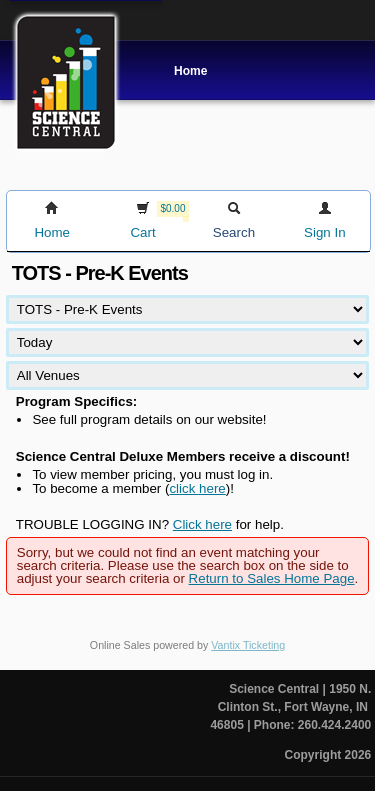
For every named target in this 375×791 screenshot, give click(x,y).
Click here (202, 524)
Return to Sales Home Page (272, 578)
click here (197, 488)
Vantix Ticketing (248, 645)
